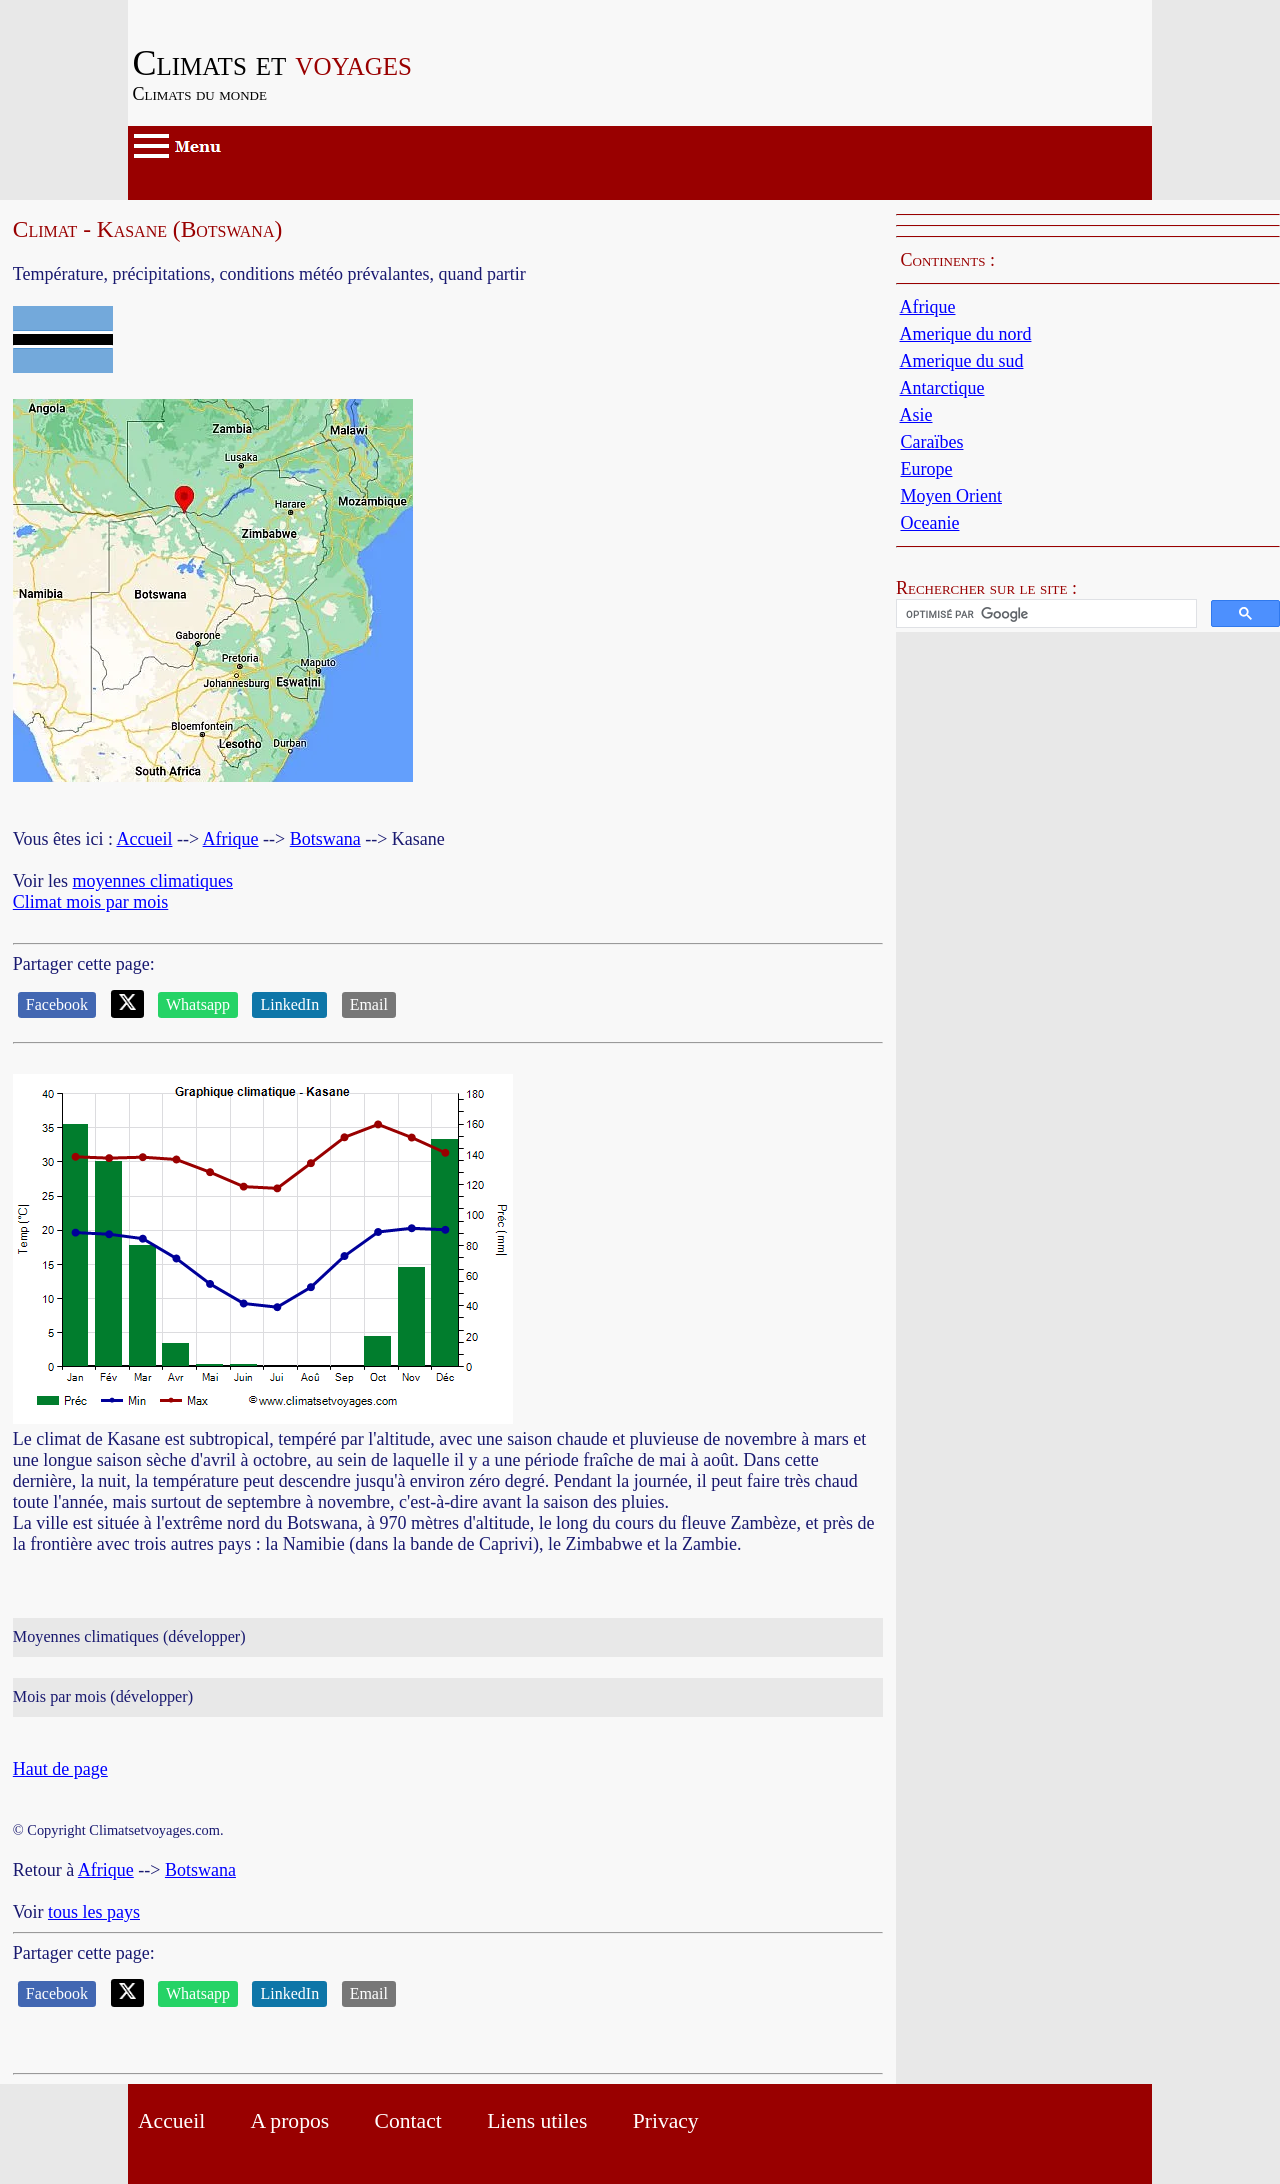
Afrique (231, 839)
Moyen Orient (950, 496)
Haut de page (60, 1769)
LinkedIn (289, 1004)
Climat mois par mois (91, 902)
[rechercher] (1044, 614)
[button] (1088, 613)
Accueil (144, 839)
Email (369, 1004)
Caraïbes (931, 442)
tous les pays (94, 1912)
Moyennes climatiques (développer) (129, 1637)
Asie (916, 415)
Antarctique (942, 388)
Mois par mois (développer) (103, 1697)
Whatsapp (198, 1004)
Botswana (325, 839)
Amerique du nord (966, 334)
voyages (273, 63)
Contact (408, 2121)
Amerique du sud (962, 361)
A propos (290, 2121)
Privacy (666, 2121)
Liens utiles (537, 2121)
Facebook (57, 1004)
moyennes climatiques (152, 881)
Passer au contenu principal (226, 10)
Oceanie (929, 523)
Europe (926, 469)
